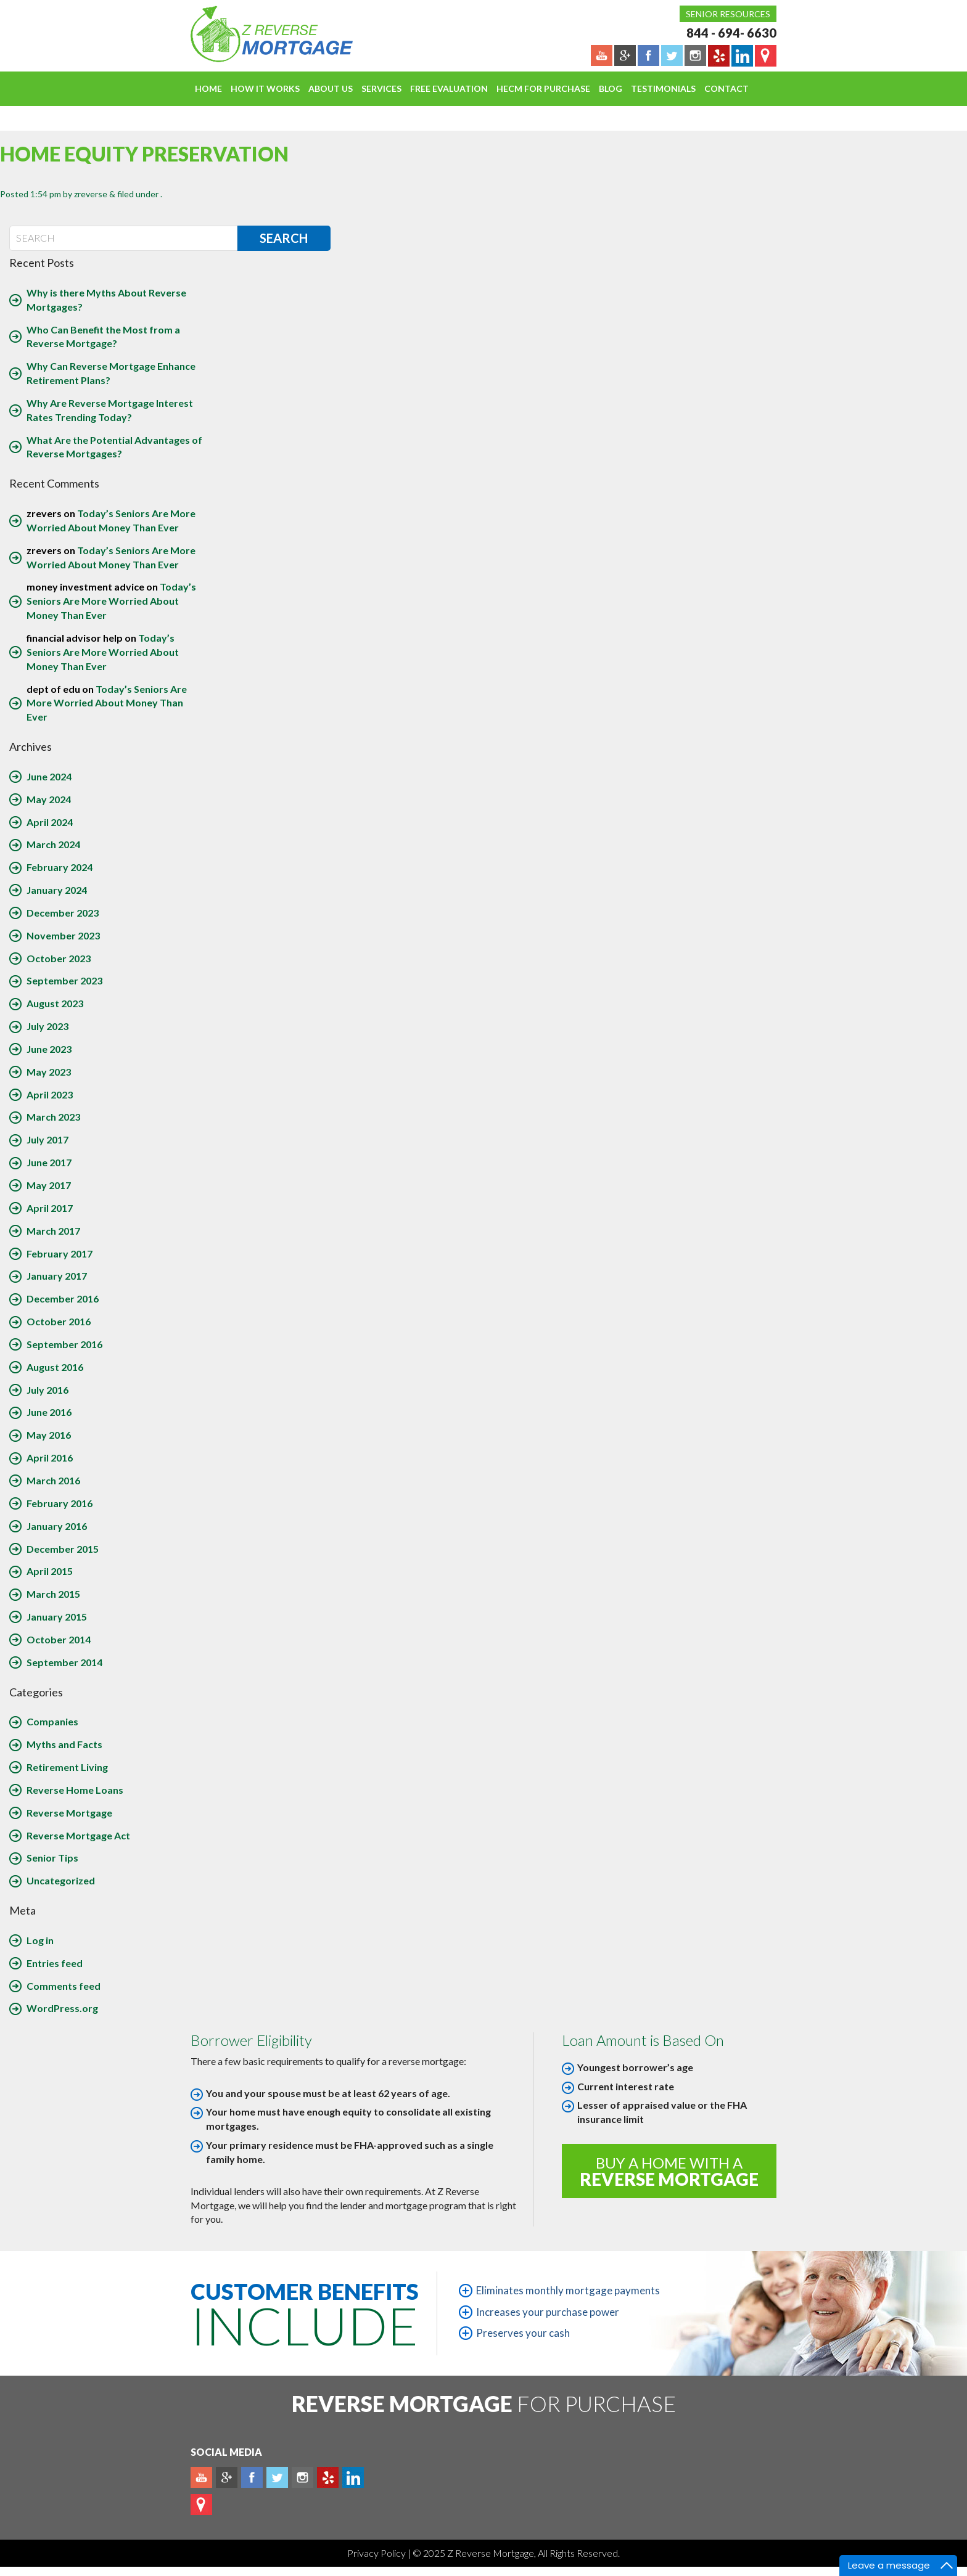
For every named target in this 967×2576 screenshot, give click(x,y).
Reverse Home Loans (75, 1790)
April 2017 (50, 1208)
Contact (726, 88)
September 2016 (64, 1344)
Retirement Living (67, 1767)
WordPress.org (62, 2008)
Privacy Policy (377, 2553)
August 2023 (55, 1003)
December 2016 (63, 1298)
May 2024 (49, 799)
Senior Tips (52, 1857)
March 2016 (53, 1480)
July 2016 (47, 1390)
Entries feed (55, 1963)
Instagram (302, 2477)
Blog (610, 88)
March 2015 (53, 1594)
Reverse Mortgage (69, 1812)
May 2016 (49, 1435)
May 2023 (49, 1071)
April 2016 (50, 1457)
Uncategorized (61, 1880)
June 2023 (49, 1049)
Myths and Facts (64, 1744)
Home (208, 88)
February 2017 (60, 1253)
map (201, 2504)
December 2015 (63, 1549)
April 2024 (50, 822)
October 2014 (59, 1639)
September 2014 (64, 1662)
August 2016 (55, 1367)
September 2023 (64, 980)
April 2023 (50, 1094)
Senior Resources (728, 14)
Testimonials (663, 88)
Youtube (201, 2477)
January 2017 (57, 1276)
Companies (52, 1721)
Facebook (252, 2477)
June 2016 (49, 1412)
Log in (40, 1940)
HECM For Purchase (543, 88)
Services (381, 88)
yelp (328, 2477)
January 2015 (57, 1616)
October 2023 (59, 958)
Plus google (226, 2477)
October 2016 (59, 1321)
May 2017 (49, 1185)
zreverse (90, 194)
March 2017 (53, 1231)
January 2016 (57, 1526)
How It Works (265, 88)
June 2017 (49, 1162)
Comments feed (64, 1986)
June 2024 (49, 776)
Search (284, 238)
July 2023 (47, 1026)
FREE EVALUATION (449, 88)
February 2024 (60, 867)
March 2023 (53, 1116)
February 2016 (60, 1503)
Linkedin (353, 2477)
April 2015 (50, 1571)
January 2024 (57, 890)
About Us (330, 88)
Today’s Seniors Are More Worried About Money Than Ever (111, 601)
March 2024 (53, 844)
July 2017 (47, 1139)
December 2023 (63, 912)
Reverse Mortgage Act (78, 1835)
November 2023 (63, 935)
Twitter (277, 2477)
